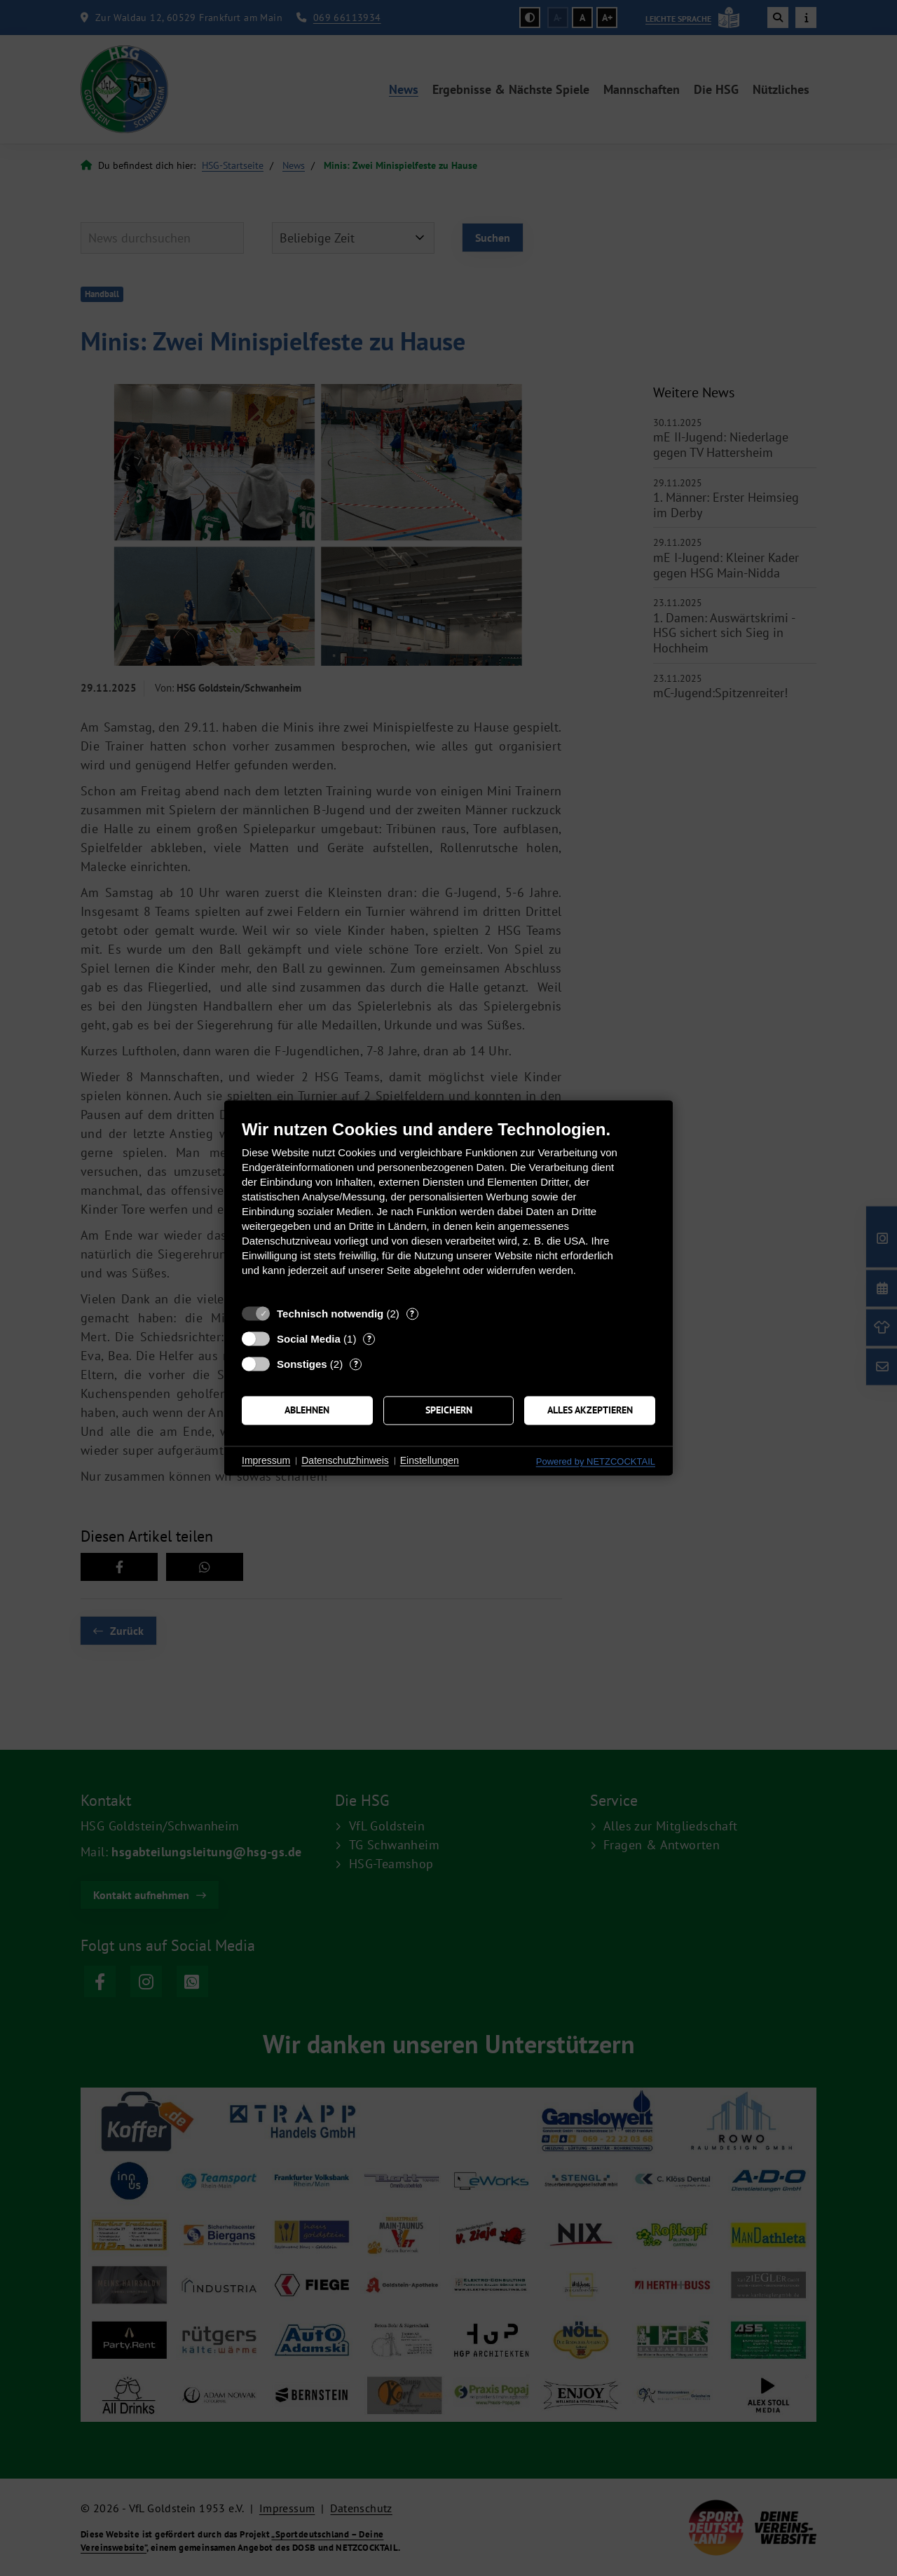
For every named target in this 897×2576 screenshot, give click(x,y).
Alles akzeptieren (590, 1410)
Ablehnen (307, 1410)
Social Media (309, 1339)
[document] (448, 1208)
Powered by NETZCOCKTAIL (595, 1461)
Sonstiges (302, 1364)
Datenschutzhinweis (345, 1460)
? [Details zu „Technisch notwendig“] (412, 1314)
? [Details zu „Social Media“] (369, 1339)
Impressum (266, 1460)
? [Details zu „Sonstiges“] (356, 1364)
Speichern (448, 1410)
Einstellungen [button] (429, 1460)
